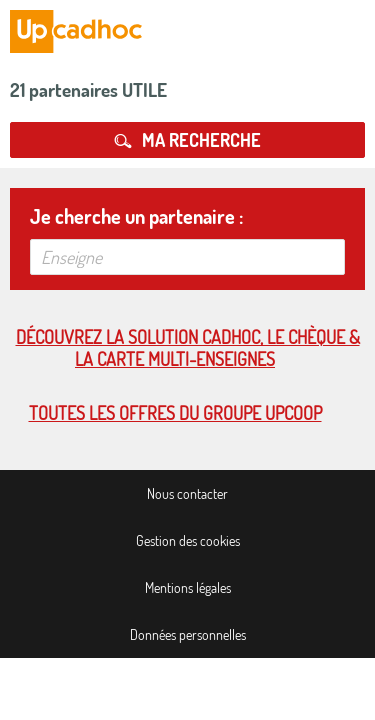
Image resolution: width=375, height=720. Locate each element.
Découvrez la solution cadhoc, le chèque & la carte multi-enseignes (188, 348)
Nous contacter (187, 493)
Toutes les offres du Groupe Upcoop (175, 413)
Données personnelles (188, 634)
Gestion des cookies (188, 540)
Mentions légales (188, 587)
